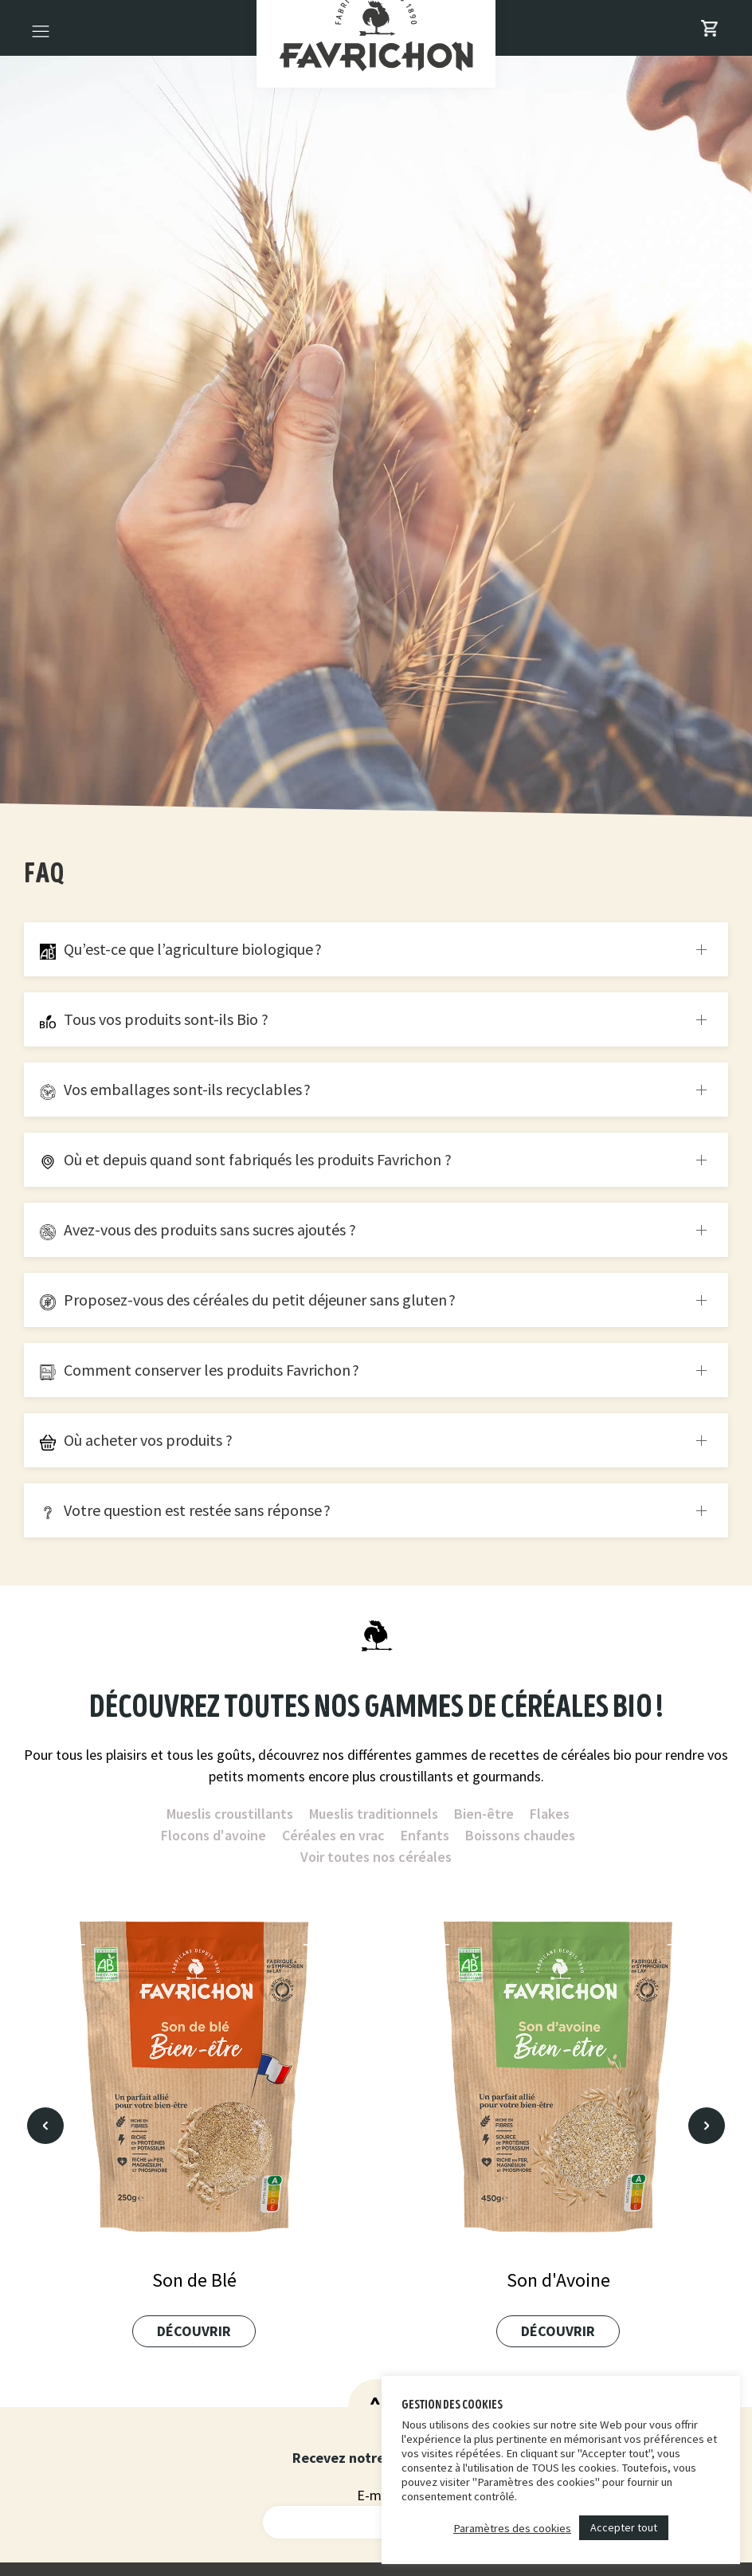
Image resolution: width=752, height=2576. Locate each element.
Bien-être (484, 1813)
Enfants (425, 1835)
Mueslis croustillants (229, 1813)
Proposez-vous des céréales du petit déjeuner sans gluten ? (248, 1300)
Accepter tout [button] (623, 2527)
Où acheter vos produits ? (136, 1440)
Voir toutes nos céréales (376, 1857)
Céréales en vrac (333, 1835)
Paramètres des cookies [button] (512, 2528)
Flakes (550, 1813)
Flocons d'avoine (213, 1835)
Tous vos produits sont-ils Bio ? (154, 1019)
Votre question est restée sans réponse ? (185, 1510)
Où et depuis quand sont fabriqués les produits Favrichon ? (246, 1159)
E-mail (376, 2495)
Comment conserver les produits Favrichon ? (199, 1370)
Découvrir (194, 2331)
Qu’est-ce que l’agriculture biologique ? (181, 949)
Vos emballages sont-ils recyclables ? (175, 1089)
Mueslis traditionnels (373, 1813)
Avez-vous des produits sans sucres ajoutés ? (198, 1229)
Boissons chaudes (520, 1835)
